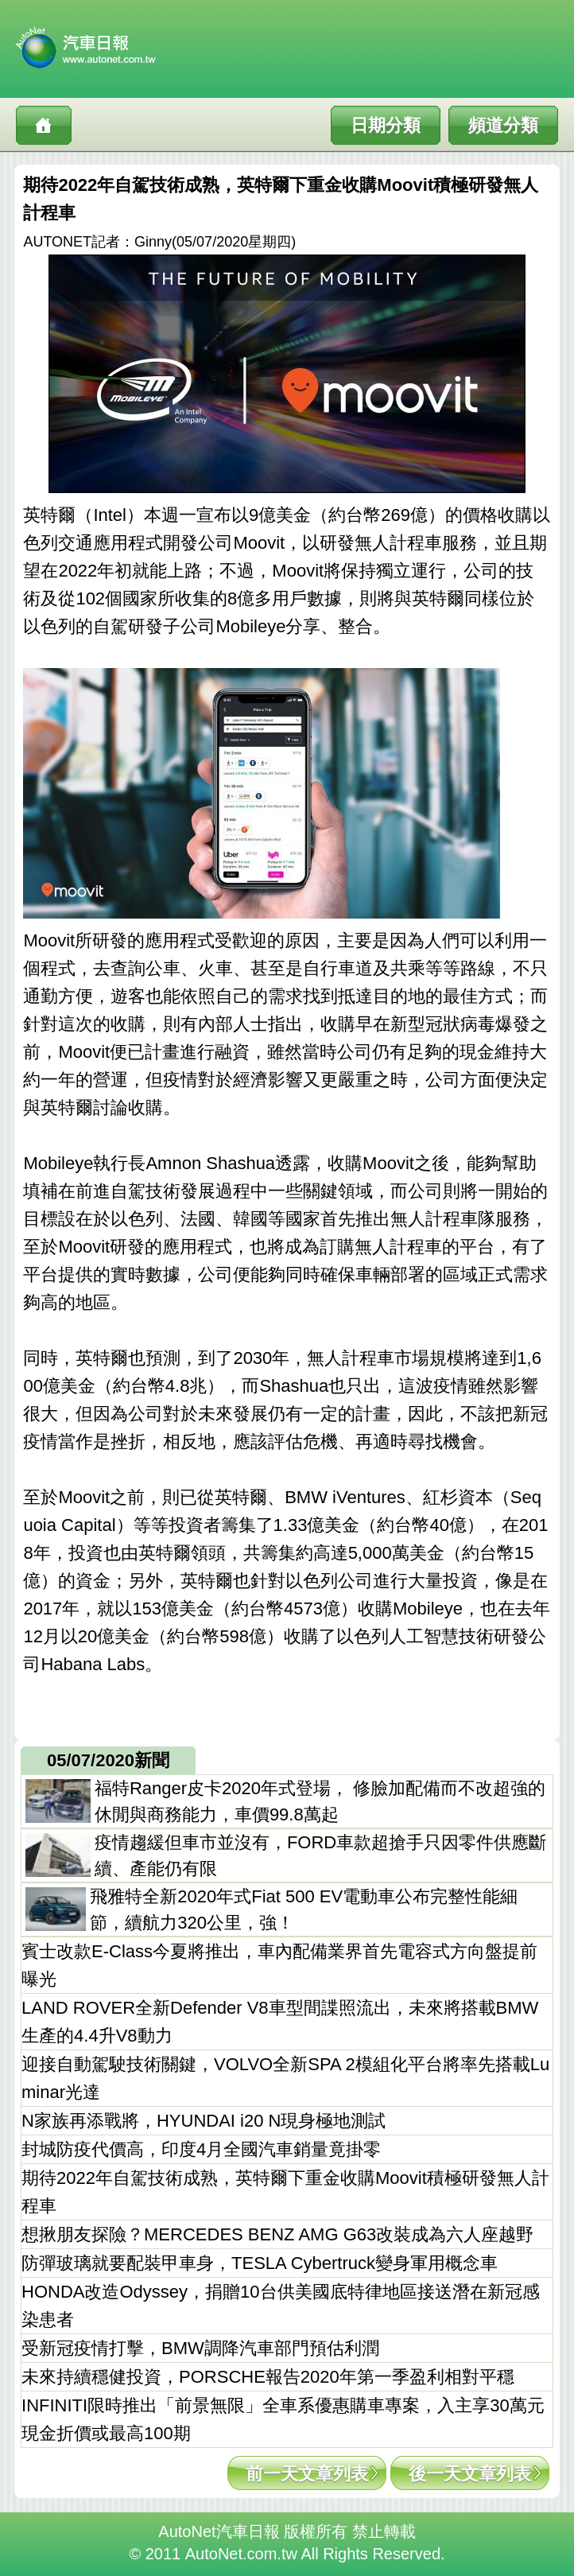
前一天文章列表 (307, 2474)
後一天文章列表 (470, 2474)
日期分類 (386, 125)
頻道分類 (503, 125)
